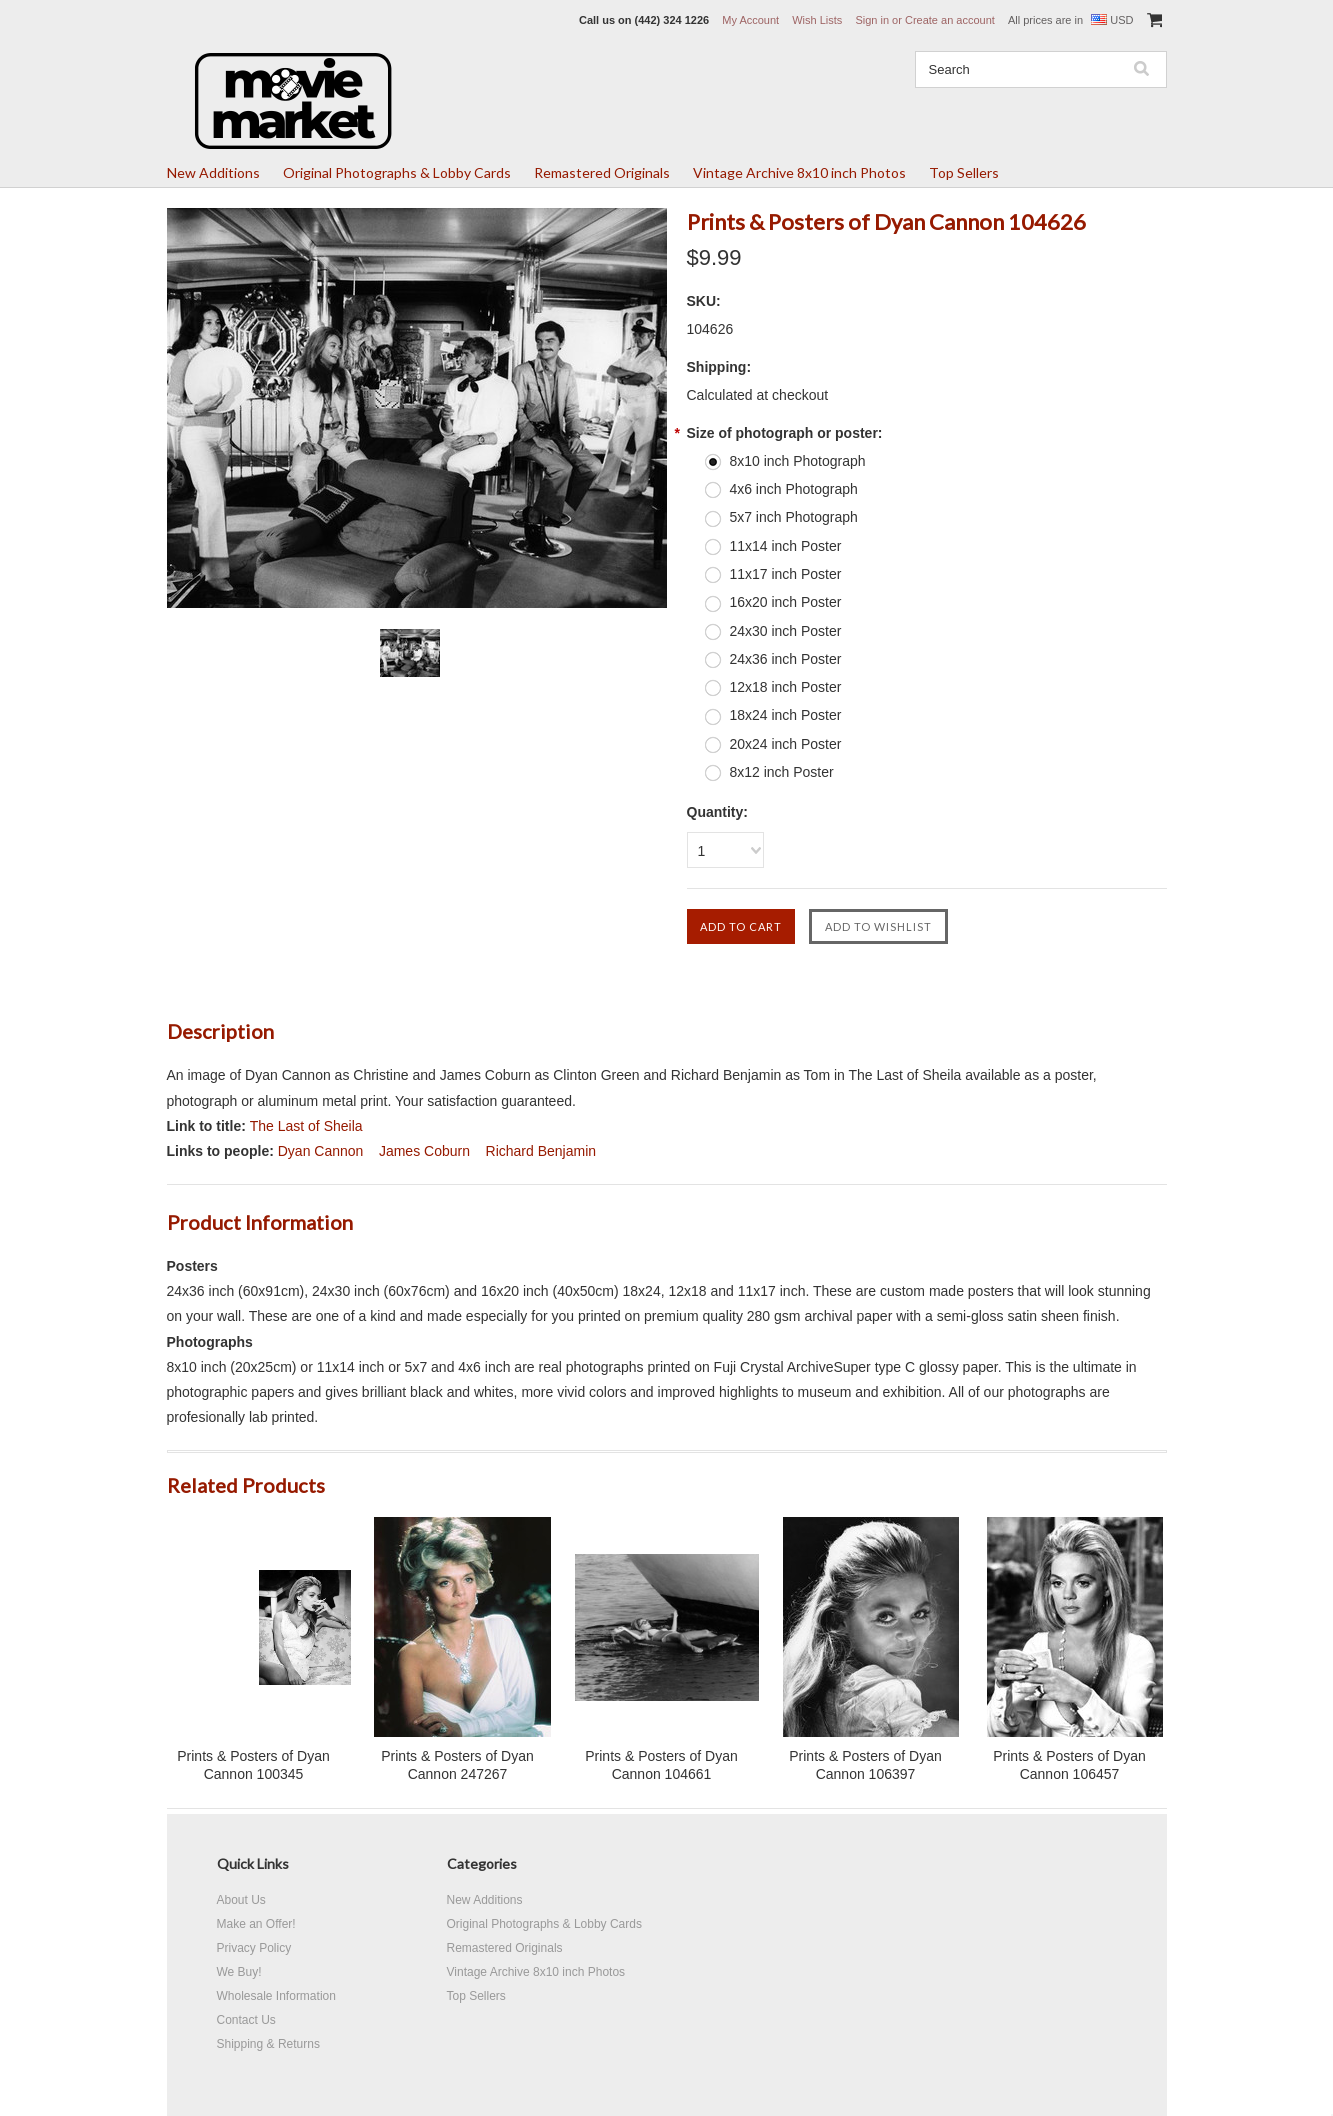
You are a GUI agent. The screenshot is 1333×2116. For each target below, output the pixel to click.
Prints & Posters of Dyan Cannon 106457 (1069, 1765)
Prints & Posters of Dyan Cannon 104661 (661, 1765)
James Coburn (424, 1151)
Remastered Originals (602, 172)
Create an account (950, 20)
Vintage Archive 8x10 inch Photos (799, 172)
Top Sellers (964, 172)
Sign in (872, 20)
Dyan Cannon (321, 1151)
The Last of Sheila (306, 1126)
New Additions (213, 172)
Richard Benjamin (541, 1151)
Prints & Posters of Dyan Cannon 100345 (253, 1765)
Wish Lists (817, 20)
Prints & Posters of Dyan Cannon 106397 (865, 1765)
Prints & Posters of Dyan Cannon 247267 (457, 1765)
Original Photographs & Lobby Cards (397, 172)
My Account (750, 20)
